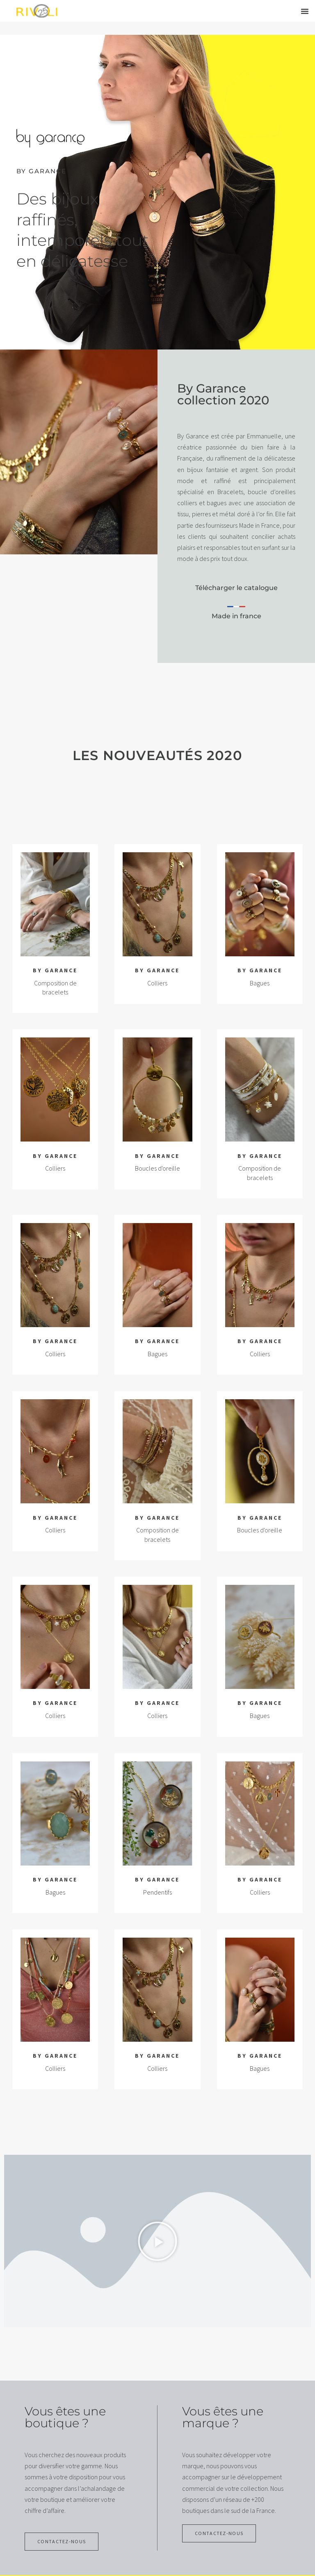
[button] (305, 11)
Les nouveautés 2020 (157, 755)
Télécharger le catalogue (236, 588)
